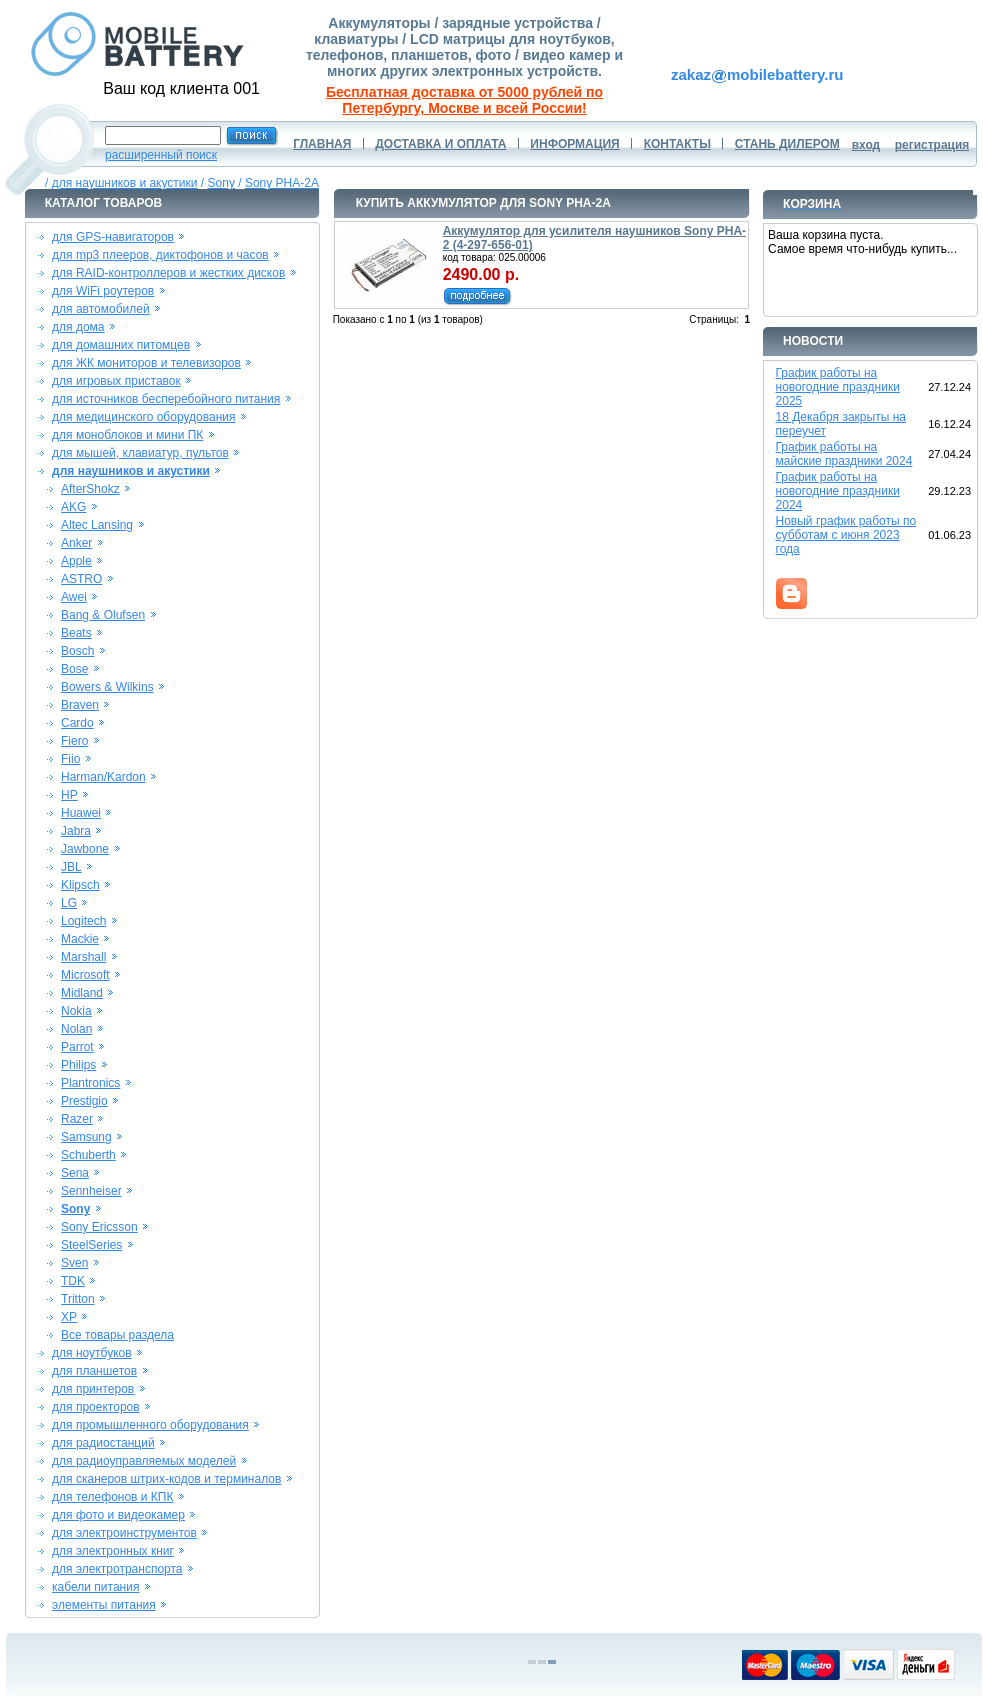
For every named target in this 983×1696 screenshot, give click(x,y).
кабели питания (95, 1587)
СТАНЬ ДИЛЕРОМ (787, 144)
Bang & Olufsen (103, 615)
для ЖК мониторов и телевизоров (146, 363)
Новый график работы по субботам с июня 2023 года (846, 535)
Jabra (76, 831)
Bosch (77, 651)
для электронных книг (113, 1551)
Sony (221, 183)
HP (69, 795)
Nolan (76, 1029)
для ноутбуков (92, 1353)
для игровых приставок (116, 381)
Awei (74, 597)
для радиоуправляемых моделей (144, 1461)
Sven (74, 1263)
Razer (77, 1119)
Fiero (74, 741)
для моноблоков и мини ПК (127, 435)
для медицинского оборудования (143, 417)
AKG (73, 507)
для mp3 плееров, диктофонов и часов (160, 255)
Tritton (78, 1299)
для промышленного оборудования (150, 1425)
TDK (73, 1281)
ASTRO (81, 579)
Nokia (76, 1011)
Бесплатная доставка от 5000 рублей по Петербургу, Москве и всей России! (464, 100)
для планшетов (94, 1371)
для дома (78, 327)
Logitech (83, 921)
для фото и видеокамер (118, 1515)
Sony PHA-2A (282, 183)
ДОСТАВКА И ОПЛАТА (440, 144)
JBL (71, 867)
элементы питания (104, 1605)
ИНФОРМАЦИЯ (574, 144)
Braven (80, 705)
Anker (76, 543)
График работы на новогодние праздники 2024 (838, 491)
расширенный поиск (161, 155)
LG (69, 903)
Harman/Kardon (103, 777)
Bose (74, 669)
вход (866, 145)
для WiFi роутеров (103, 291)
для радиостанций (103, 1443)
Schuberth (88, 1155)
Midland (82, 993)
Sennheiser (91, 1191)
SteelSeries (91, 1245)
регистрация (932, 145)
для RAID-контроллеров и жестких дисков (168, 273)
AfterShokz (90, 489)
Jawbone (85, 849)
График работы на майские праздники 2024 (844, 454)
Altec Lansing (97, 525)
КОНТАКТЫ (677, 144)
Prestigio (84, 1101)
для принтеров (93, 1389)
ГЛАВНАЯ (322, 144)
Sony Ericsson (99, 1227)
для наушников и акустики (125, 183)
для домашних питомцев (121, 345)
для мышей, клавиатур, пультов (140, 453)
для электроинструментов (124, 1533)
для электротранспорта (117, 1569)
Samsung (86, 1137)
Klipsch (80, 885)
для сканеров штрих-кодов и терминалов (166, 1479)
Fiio (70, 759)
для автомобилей (101, 309)
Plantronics (90, 1083)
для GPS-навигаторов (113, 237)
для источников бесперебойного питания (166, 399)
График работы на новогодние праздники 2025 (838, 387)
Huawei (81, 813)
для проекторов (96, 1407)
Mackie (80, 939)
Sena (75, 1173)
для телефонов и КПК (112, 1497)
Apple (76, 561)
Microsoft (85, 975)
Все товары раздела (117, 1335)
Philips (78, 1065)
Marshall (83, 957)
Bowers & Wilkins (107, 687)
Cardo (77, 723)
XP (69, 1317)
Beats (76, 633)
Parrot (77, 1047)
